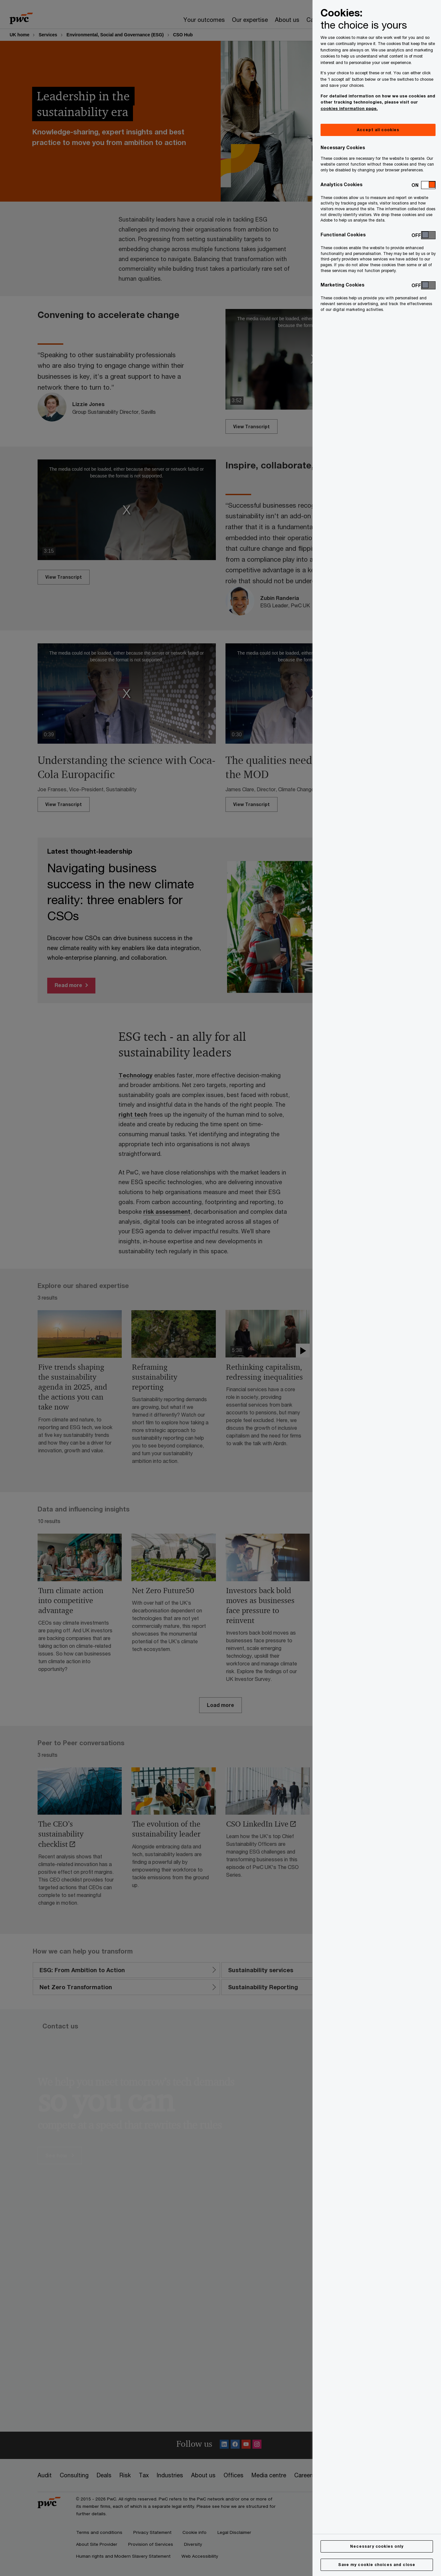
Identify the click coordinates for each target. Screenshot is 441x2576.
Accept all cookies (378, 129)
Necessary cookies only (376, 2546)
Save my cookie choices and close (376, 2564)
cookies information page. (349, 108)
